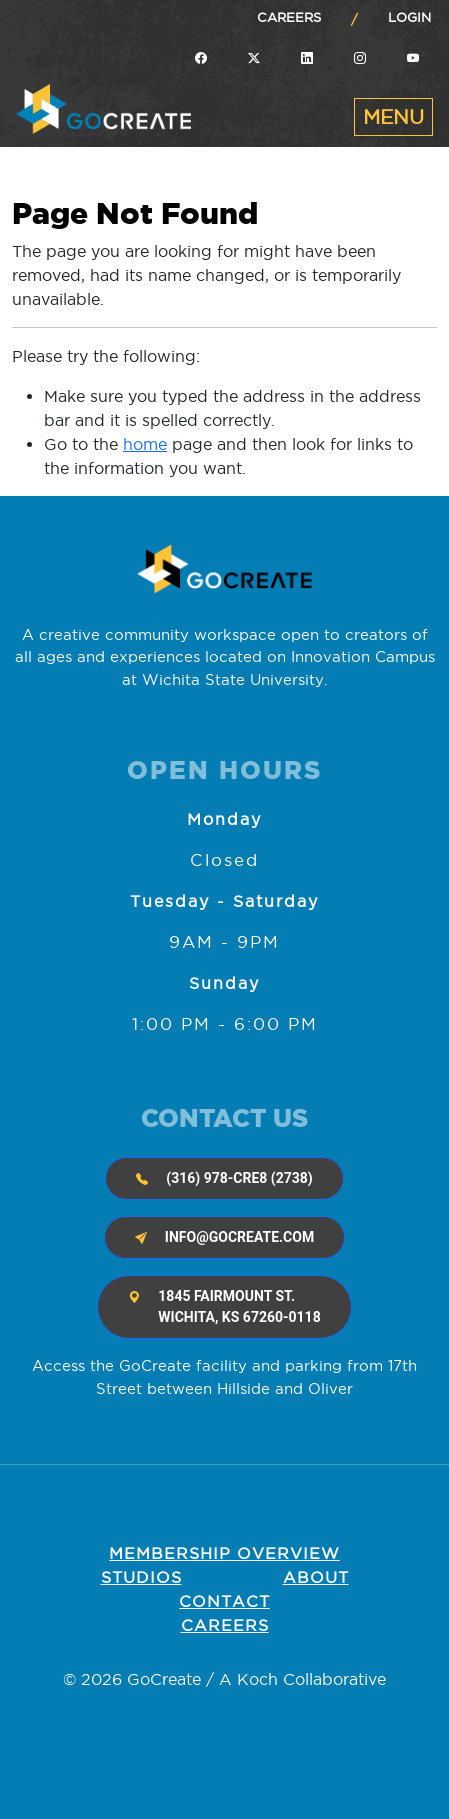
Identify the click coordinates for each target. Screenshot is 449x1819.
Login (409, 17)
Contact (224, 1601)
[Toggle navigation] (393, 117)
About (316, 1577)
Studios (141, 1577)
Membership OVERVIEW (224, 1553)
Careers (289, 17)
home (145, 444)
